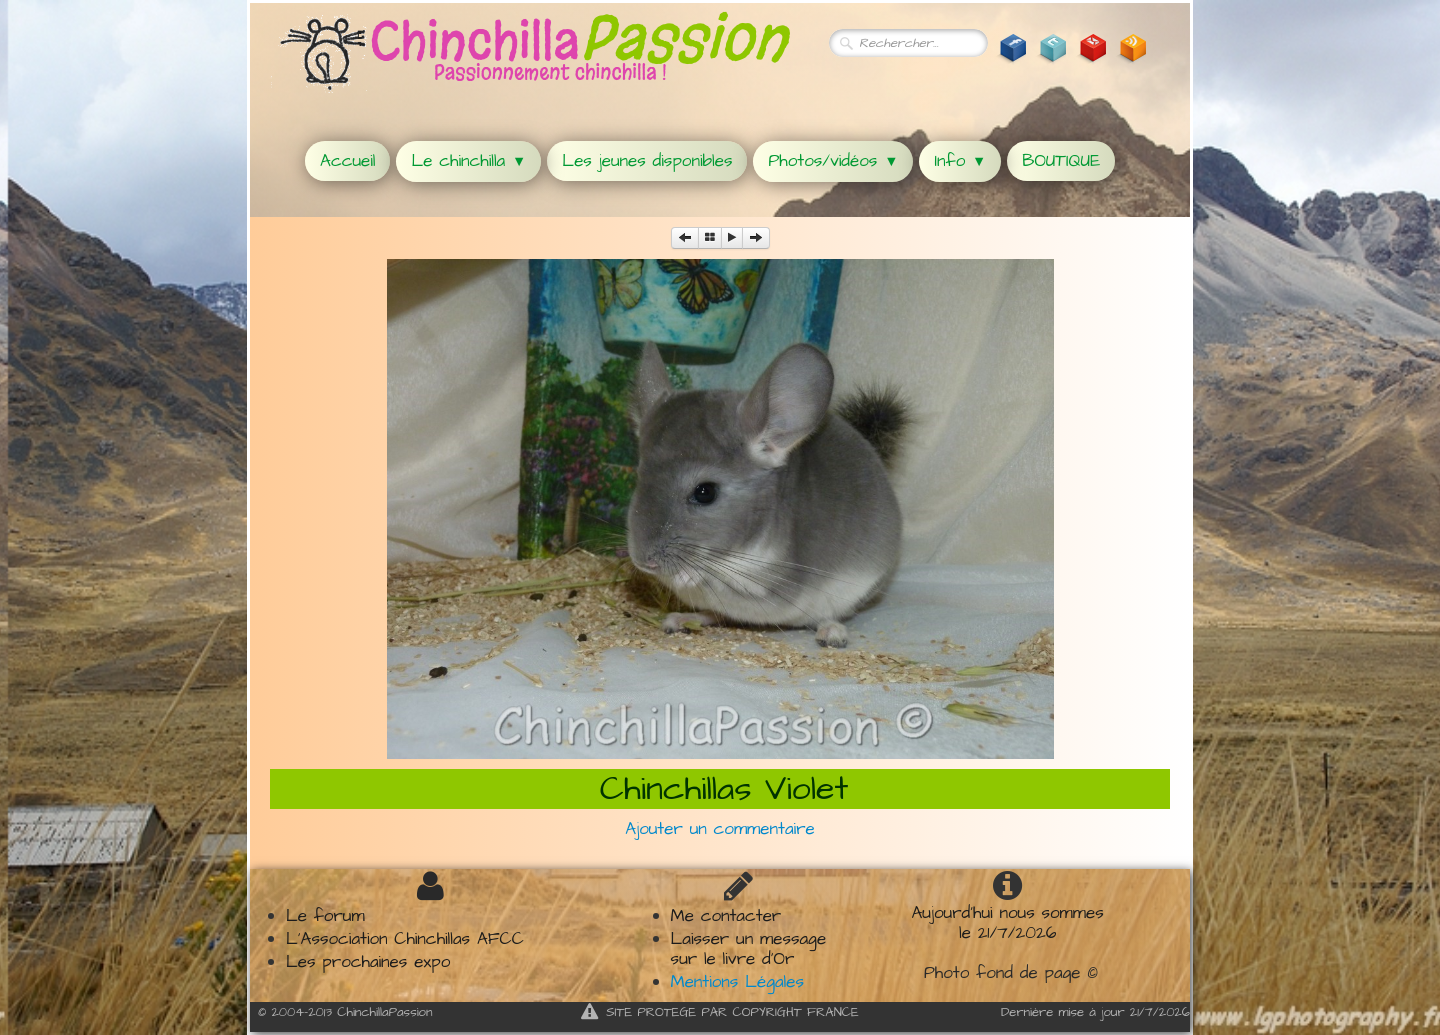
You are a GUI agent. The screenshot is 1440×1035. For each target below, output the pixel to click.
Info (960, 161)
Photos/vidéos (833, 161)
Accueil (347, 161)
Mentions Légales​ (737, 982)
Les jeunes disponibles (647, 161)
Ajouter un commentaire (719, 829)
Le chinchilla (468, 161)
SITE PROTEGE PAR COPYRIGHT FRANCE (720, 1012)
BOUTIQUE (1061, 161)
